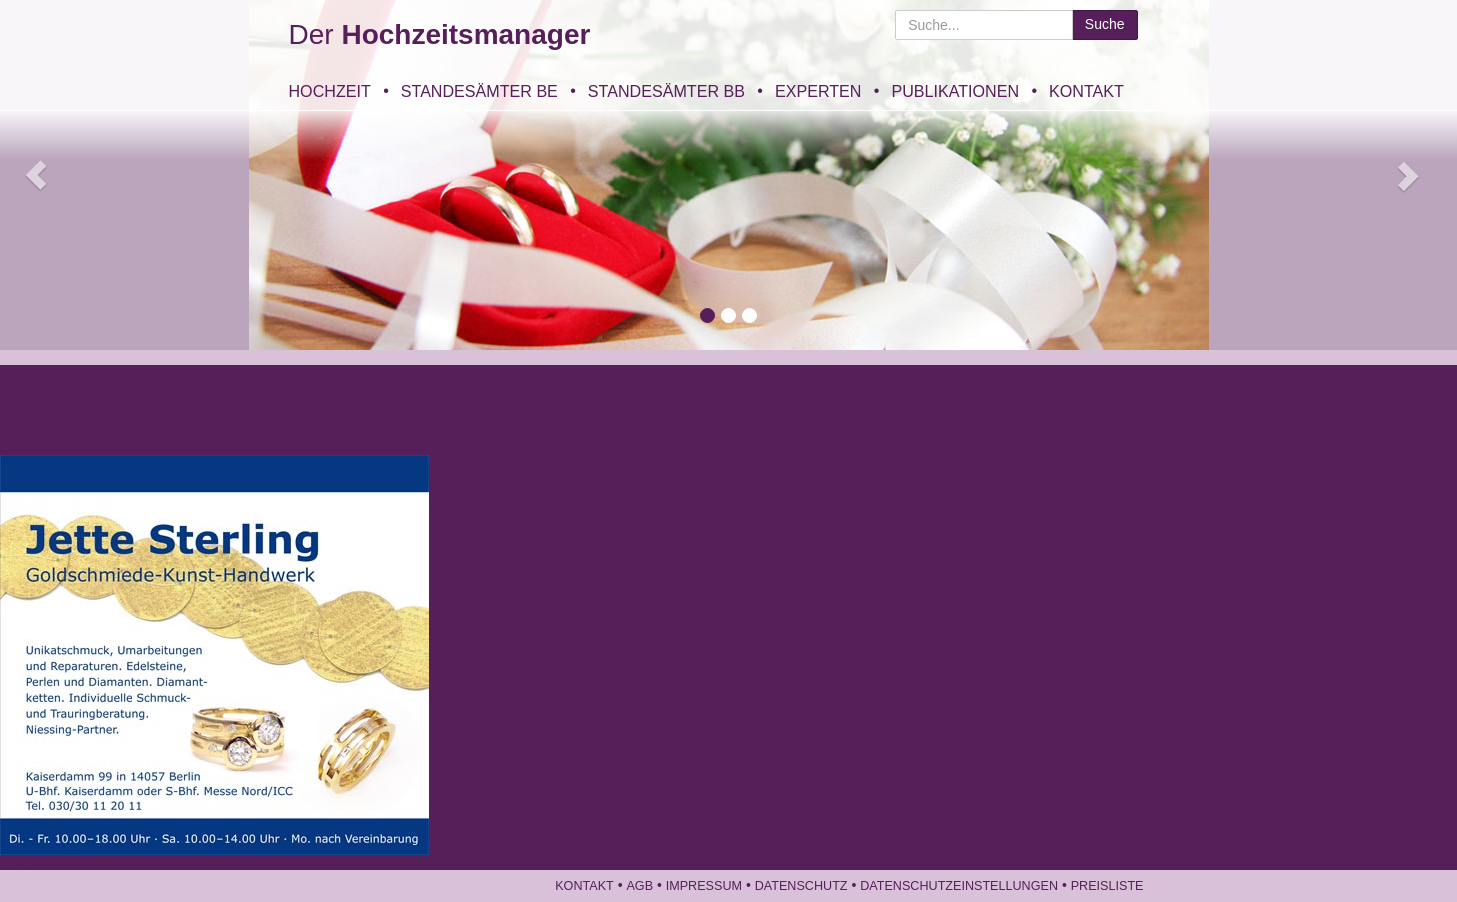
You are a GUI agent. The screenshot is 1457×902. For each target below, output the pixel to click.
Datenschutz (801, 886)
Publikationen (955, 91)
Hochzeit (330, 91)
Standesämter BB (666, 91)
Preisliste (1107, 886)
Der (440, 34)
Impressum (704, 886)
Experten (818, 91)
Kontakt (1086, 91)
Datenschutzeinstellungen (959, 886)
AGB (639, 886)
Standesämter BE (479, 91)
